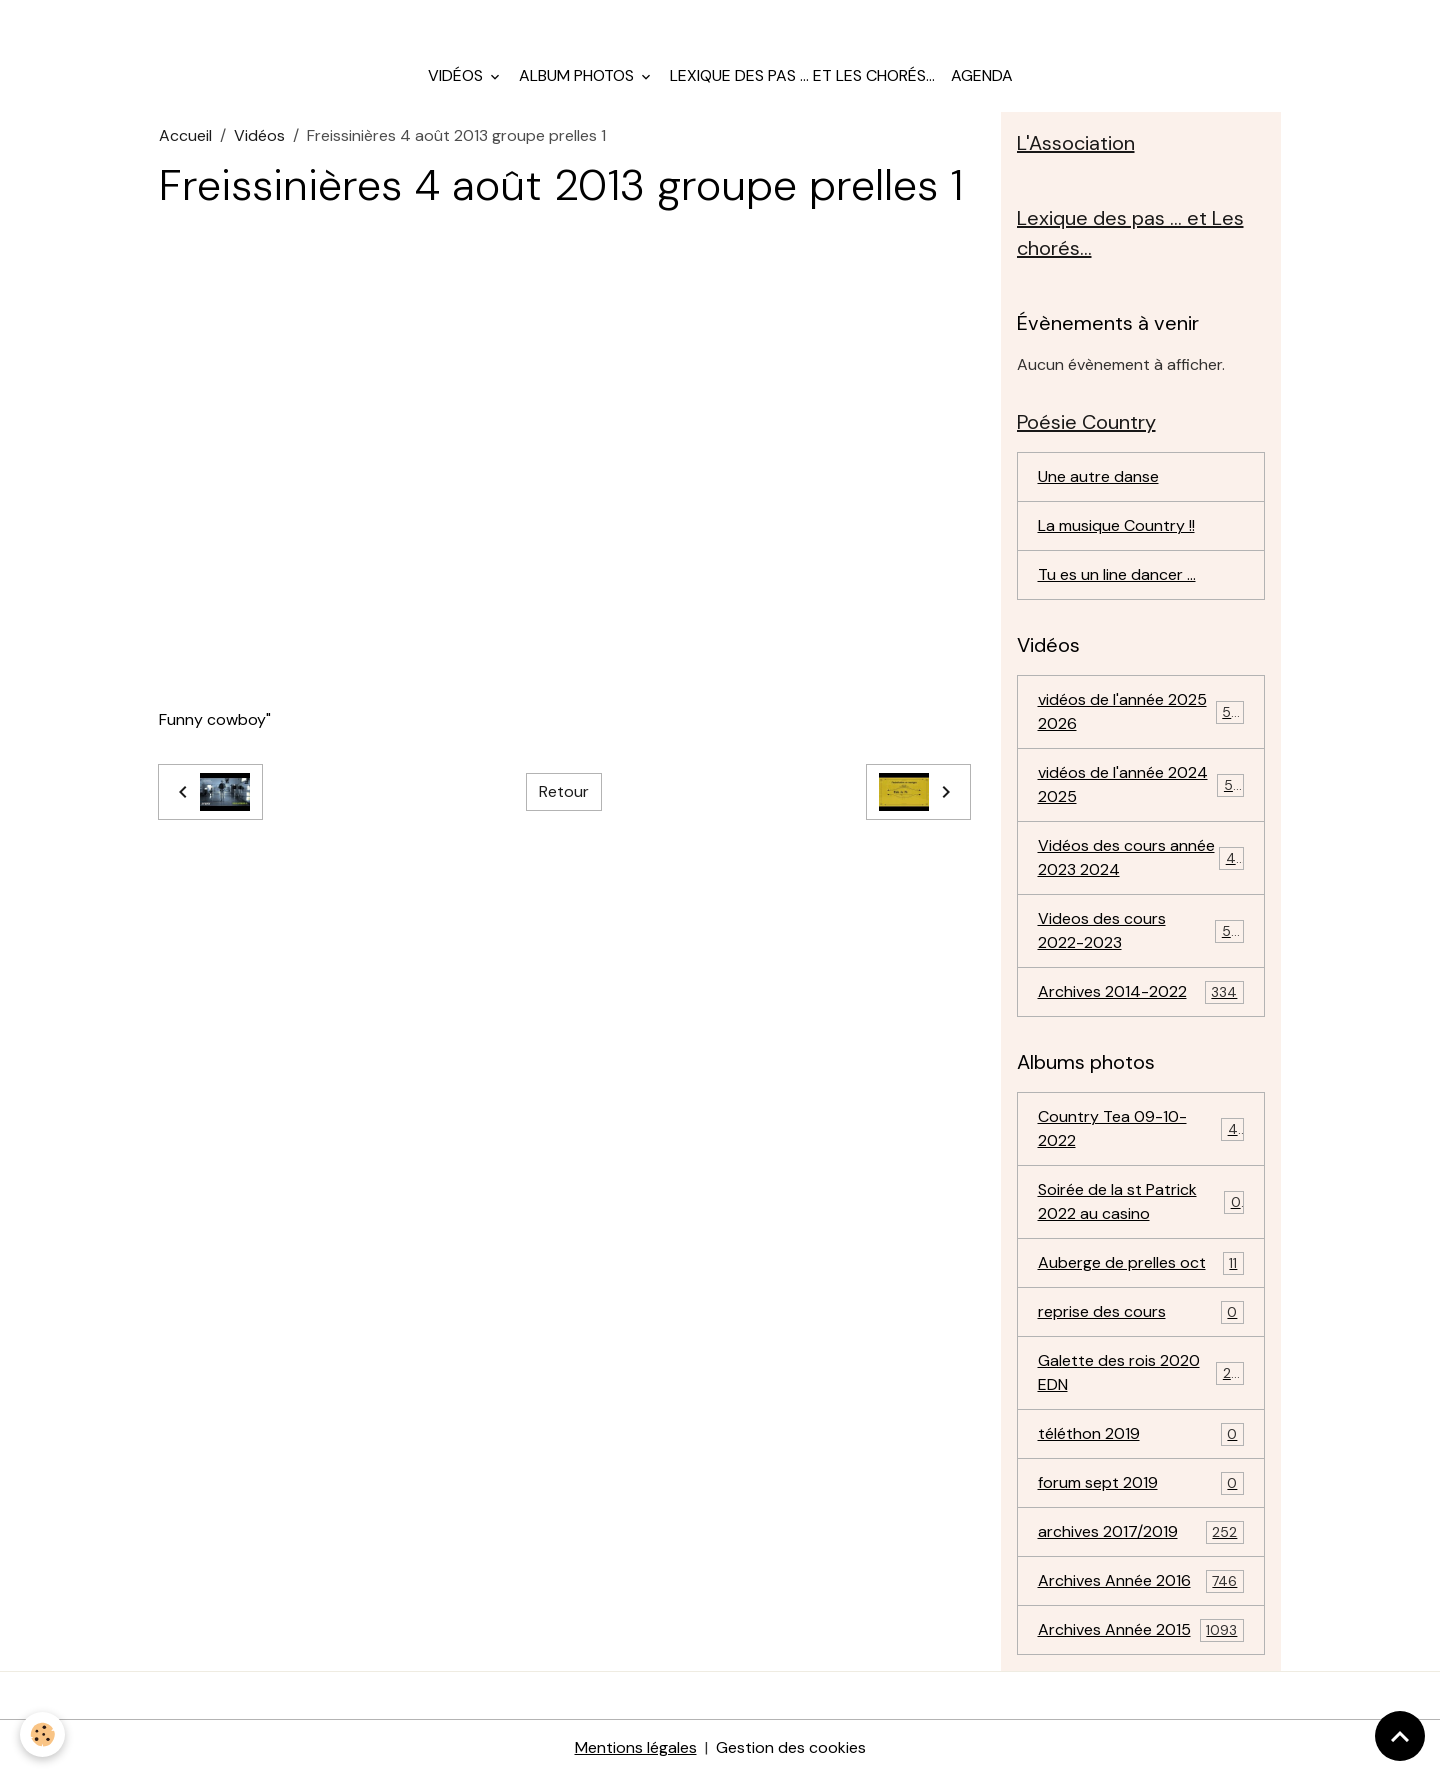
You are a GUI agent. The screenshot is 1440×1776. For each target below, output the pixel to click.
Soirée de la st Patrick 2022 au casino (1141, 1201)
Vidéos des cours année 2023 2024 (1141, 857)
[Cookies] (42, 1734)
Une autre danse (1098, 476)
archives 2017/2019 (1141, 1532)
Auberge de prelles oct (1141, 1263)
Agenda (982, 75)
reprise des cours (1141, 1312)
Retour (564, 791)
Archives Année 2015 (1141, 1630)
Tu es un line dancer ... (1117, 574)
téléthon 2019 (1141, 1434)
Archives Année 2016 (1141, 1581)
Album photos (578, 75)
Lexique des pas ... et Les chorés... (802, 75)
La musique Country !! (1116, 525)
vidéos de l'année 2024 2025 (1141, 784)
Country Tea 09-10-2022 (1141, 1128)
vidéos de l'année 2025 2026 (1141, 711)
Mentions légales (636, 1747)
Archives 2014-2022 (1141, 992)
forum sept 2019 (1141, 1483)
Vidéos (457, 75)
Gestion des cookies (791, 1747)
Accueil (185, 135)
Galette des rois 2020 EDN (1141, 1372)
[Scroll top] (1400, 1736)
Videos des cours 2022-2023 (1141, 930)
